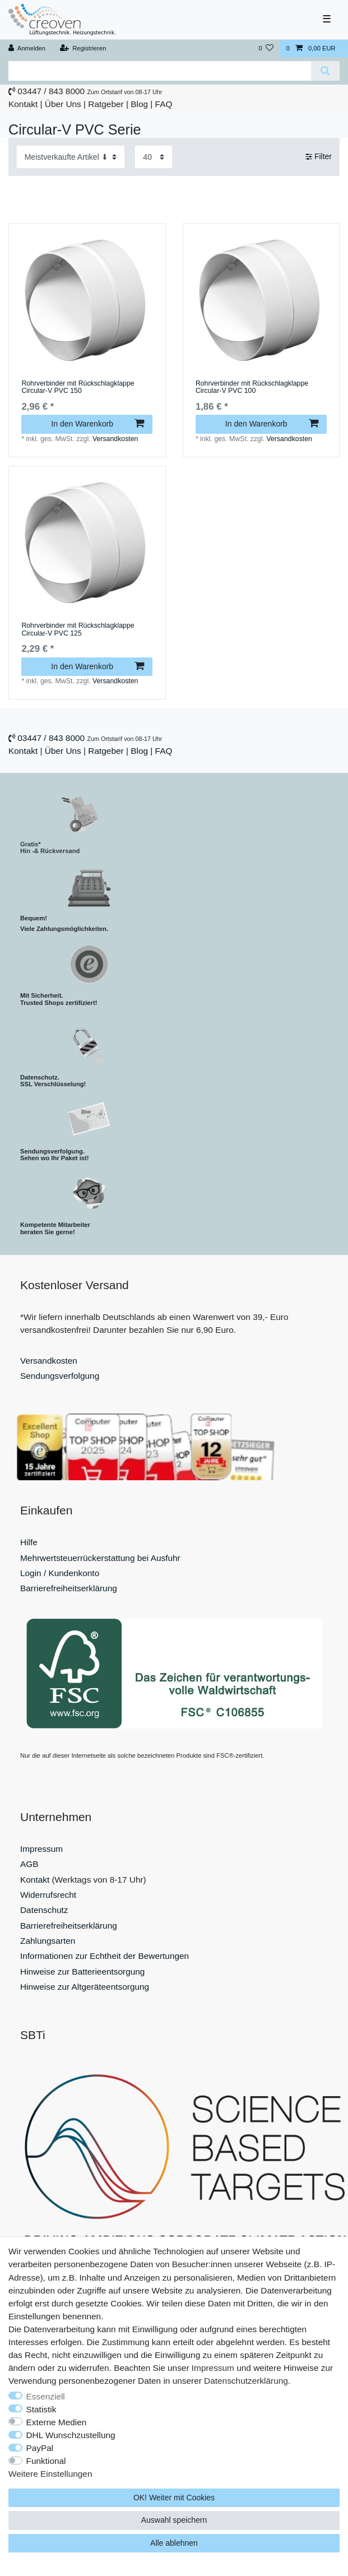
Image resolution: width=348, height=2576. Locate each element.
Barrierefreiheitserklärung (68, 1588)
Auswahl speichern (174, 2519)
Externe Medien (56, 2422)
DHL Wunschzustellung (70, 2435)
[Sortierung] (70, 157)
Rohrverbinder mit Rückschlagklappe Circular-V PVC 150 (77, 387)
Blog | (141, 104)
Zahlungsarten (47, 1940)
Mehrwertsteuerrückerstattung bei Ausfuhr (100, 1558)
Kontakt (23, 104)
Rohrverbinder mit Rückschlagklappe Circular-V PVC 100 (252, 387)
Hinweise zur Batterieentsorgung (82, 1971)
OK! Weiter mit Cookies (174, 2497)
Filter (318, 156)
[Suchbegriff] (159, 71)
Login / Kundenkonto (59, 1573)
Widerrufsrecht (48, 1894)
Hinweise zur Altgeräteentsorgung (84, 1986)
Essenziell (45, 2396)
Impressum (41, 1849)
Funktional (46, 2461)
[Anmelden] (27, 48)
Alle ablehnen (174, 2542)
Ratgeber (105, 104)
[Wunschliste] (266, 48)
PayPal (40, 2448)
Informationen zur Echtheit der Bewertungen (104, 1956)
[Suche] (325, 71)
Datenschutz (44, 1910)
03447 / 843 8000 (51, 91)
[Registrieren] (82, 48)
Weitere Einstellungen (50, 2473)
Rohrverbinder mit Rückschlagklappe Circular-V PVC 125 (77, 629)
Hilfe (29, 1542)
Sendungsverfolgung (59, 1375)
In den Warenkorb (97, 423)
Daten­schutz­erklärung (246, 2380)
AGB (29, 1864)
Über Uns (63, 104)
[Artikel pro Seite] (153, 157)
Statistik (41, 2409)
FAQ (164, 104)
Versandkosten (115, 439)
